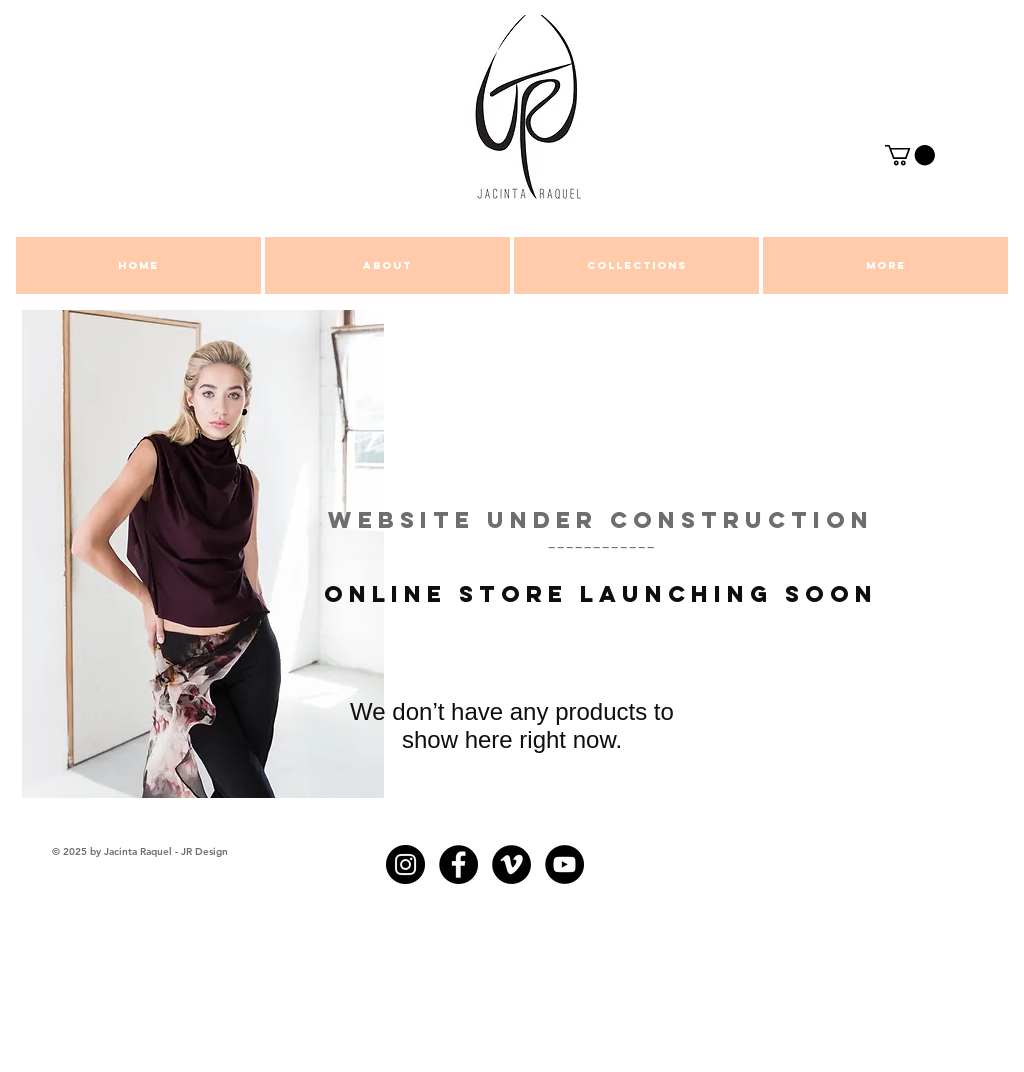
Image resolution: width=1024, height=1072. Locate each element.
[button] (910, 155)
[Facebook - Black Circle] (458, 864)
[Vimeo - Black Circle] (511, 864)
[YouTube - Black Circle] (564, 864)
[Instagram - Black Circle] (405, 864)
